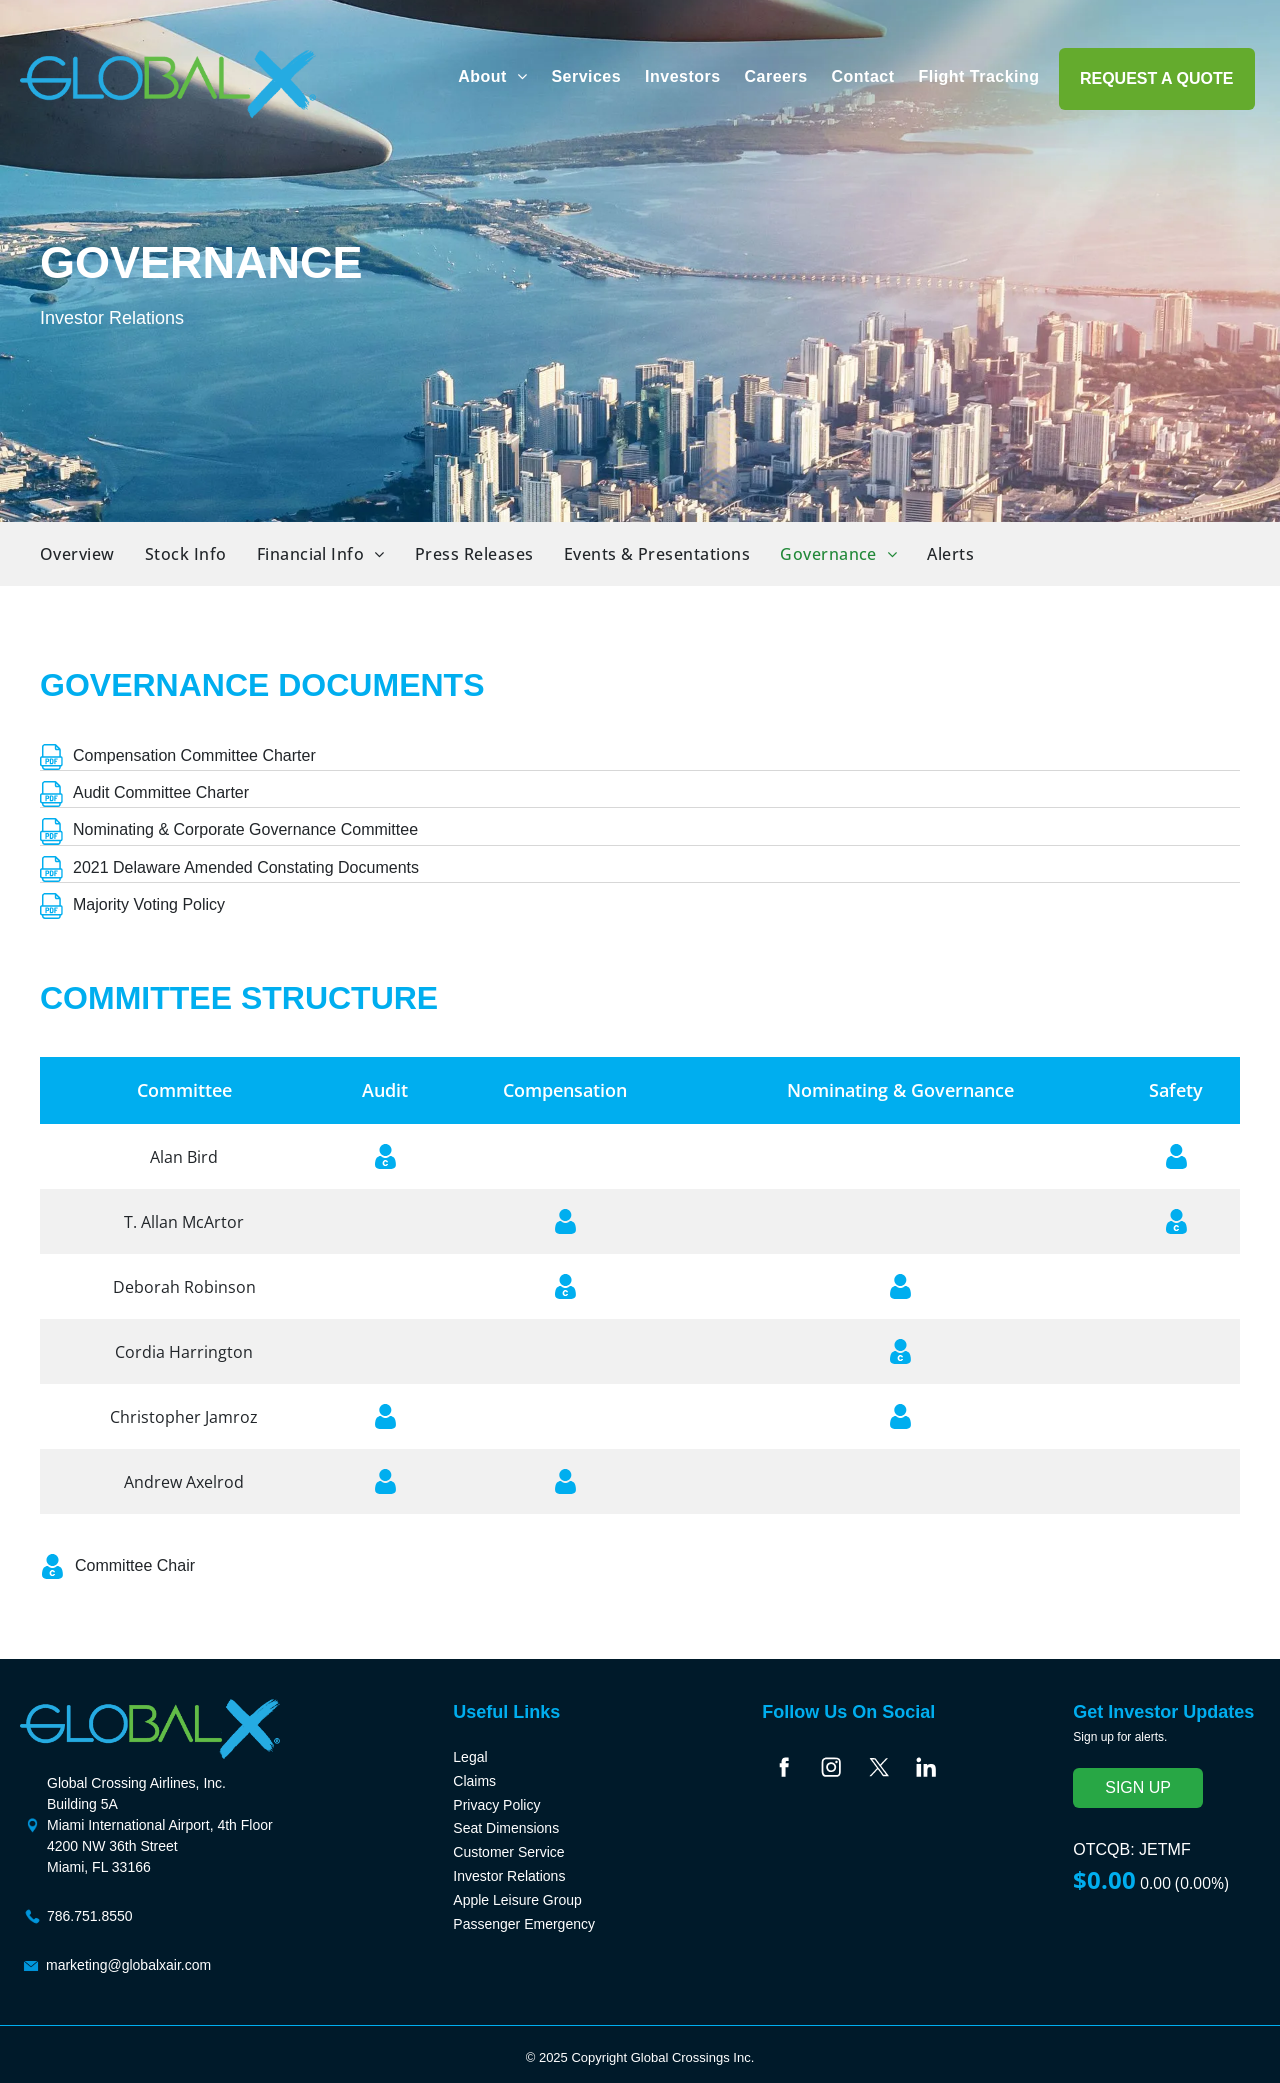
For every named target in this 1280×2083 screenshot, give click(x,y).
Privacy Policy (496, 1805)
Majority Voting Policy (149, 904)
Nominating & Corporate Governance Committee (245, 829)
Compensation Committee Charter (194, 755)
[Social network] (783, 1770)
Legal (470, 1757)
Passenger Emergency (524, 1924)
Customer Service (508, 1852)
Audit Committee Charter (161, 792)
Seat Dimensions (506, 1828)
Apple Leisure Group (517, 1900)
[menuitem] (492, 77)
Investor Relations (509, 1876)
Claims (474, 1781)
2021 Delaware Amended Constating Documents (246, 867)
